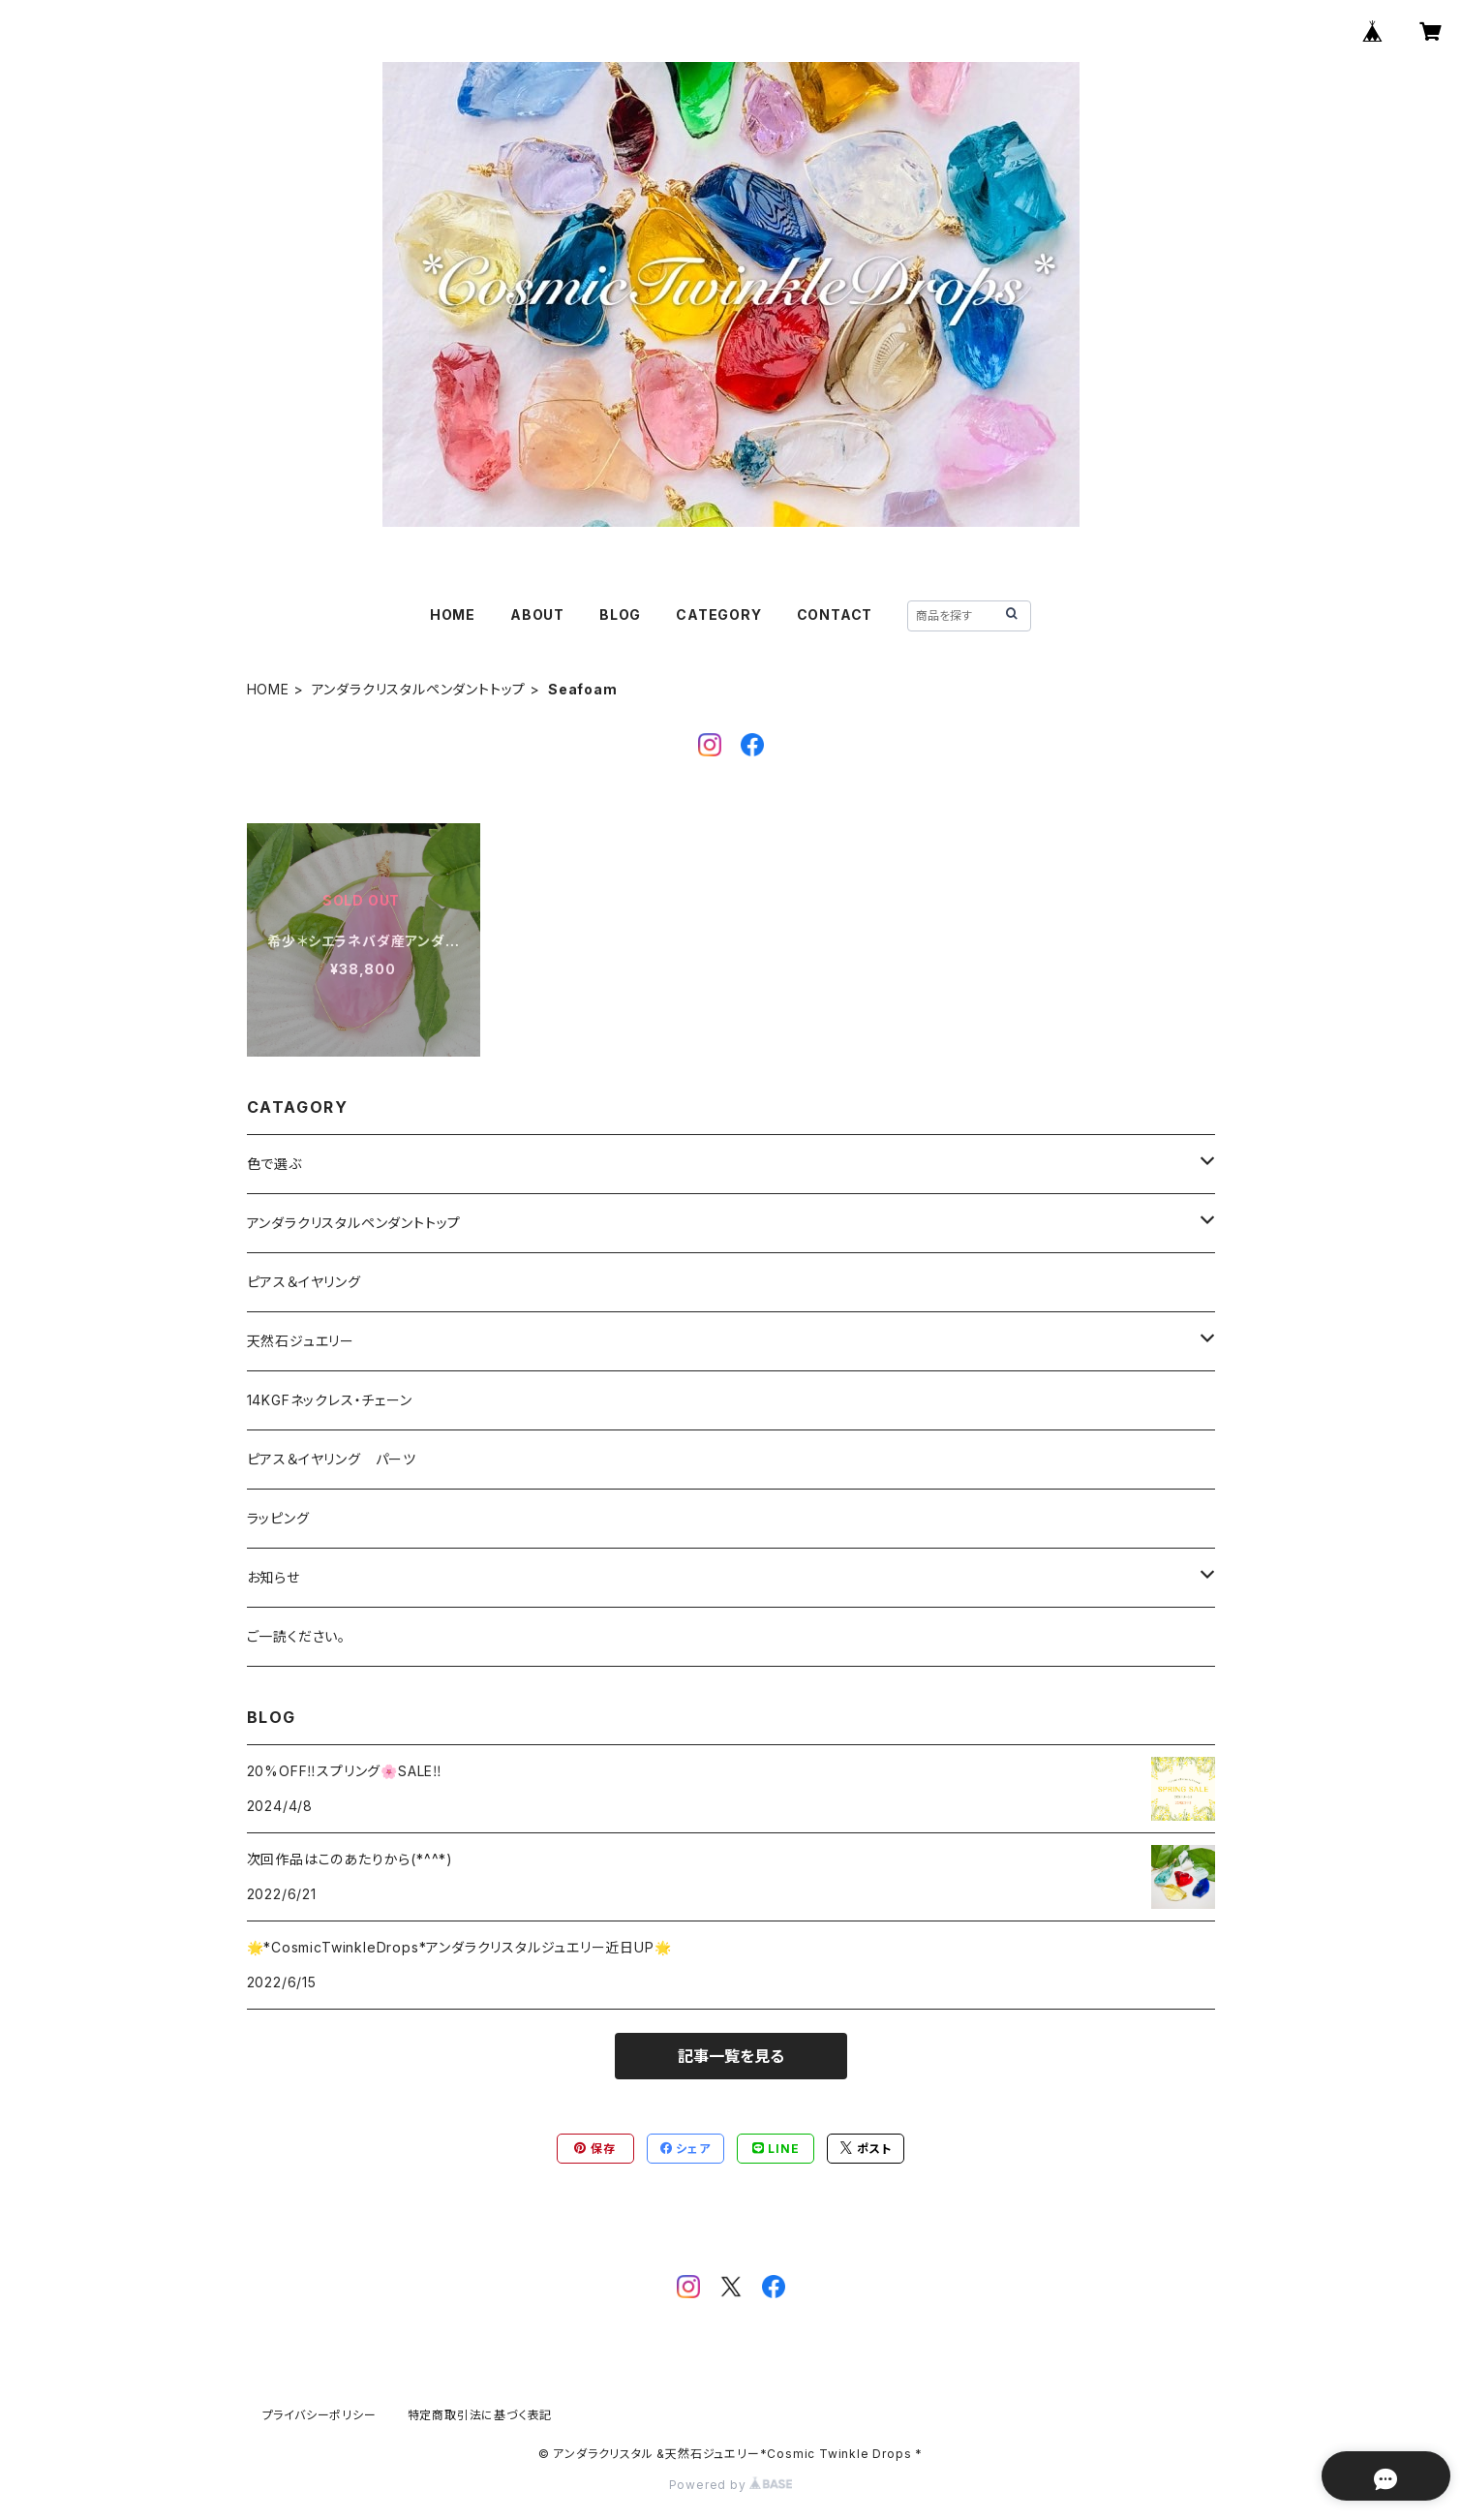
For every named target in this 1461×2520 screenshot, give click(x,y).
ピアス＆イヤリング (304, 1282)
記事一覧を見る (731, 2056)
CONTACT (835, 614)
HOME (452, 614)
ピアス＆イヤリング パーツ (331, 1459)
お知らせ (273, 1577)
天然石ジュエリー (300, 1341)
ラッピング (278, 1518)
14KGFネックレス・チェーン (329, 1400)
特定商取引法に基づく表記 (480, 2415)
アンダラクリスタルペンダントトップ (419, 689)
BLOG (620, 614)
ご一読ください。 (296, 1636)
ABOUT (537, 614)
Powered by (731, 2484)
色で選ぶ (274, 1163)
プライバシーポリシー (319, 2415)
